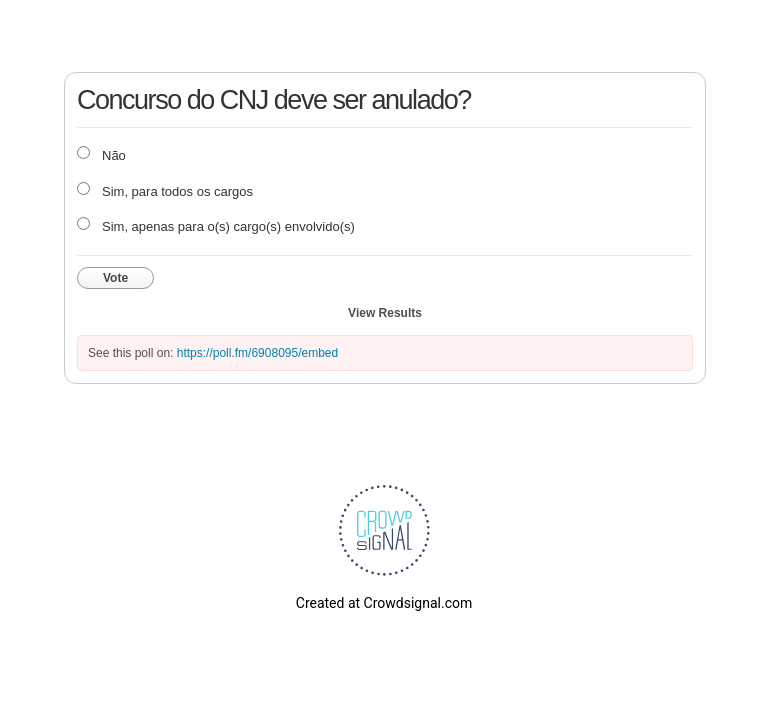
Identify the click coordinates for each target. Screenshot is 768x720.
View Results (385, 313)
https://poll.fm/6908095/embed (257, 353)
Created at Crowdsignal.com (384, 603)
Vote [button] (115, 278)
